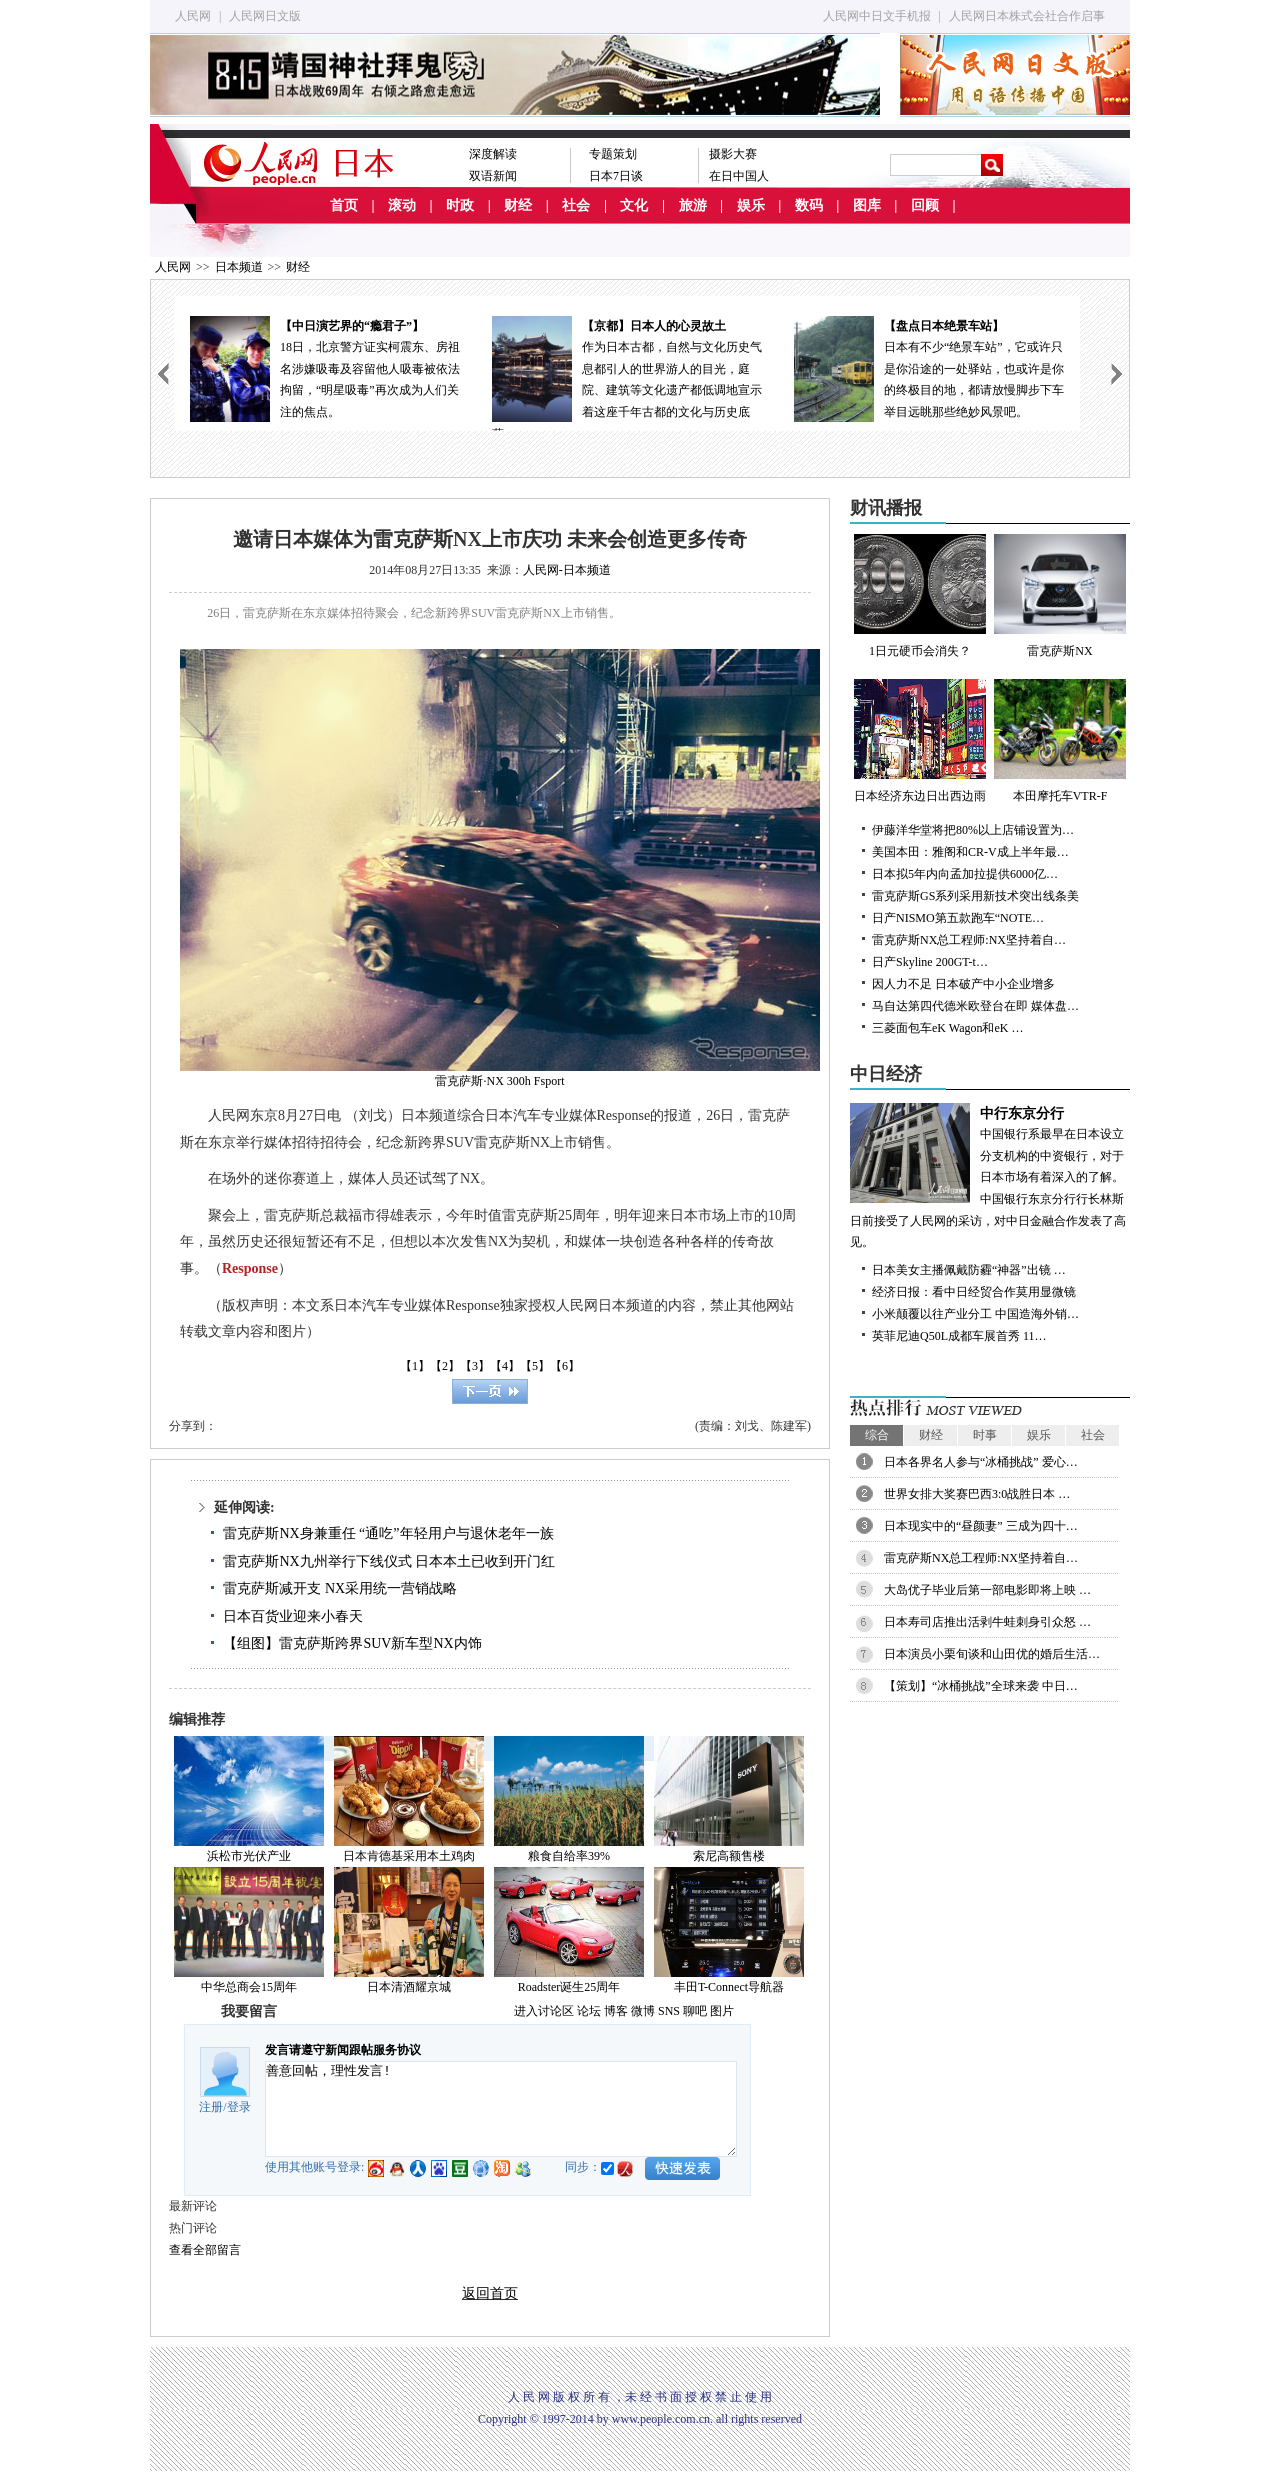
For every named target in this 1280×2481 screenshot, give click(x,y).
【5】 (535, 1366)
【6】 (565, 1366)
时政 (460, 205)
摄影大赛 (733, 154)
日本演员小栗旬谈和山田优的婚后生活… (992, 1654)
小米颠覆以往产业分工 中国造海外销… (975, 1314)
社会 (576, 205)
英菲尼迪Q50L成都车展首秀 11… (959, 1336)
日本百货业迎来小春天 (293, 1616)
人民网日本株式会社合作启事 (1027, 16)
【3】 (475, 1366)
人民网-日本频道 (567, 570)
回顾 (925, 205)
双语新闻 (493, 176)
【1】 (415, 1366)
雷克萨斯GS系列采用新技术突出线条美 (975, 896)
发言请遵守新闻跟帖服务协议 (343, 2050)
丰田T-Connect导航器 (729, 1987)
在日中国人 (739, 176)
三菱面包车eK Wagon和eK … (947, 1028)
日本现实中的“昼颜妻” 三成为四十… (981, 1526)
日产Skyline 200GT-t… (930, 962)
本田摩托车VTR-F (1060, 741)
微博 (643, 2011)
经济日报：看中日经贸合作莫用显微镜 (974, 1292)
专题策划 (613, 154)
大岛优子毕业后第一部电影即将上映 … (987, 1590)
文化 (634, 205)
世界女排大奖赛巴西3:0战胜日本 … (977, 1494)
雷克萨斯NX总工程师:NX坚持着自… (969, 940)
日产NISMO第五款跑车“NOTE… (958, 918)
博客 (616, 2011)
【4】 (505, 1366)
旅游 (693, 205)
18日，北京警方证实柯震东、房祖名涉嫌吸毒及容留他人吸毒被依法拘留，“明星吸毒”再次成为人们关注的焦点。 (325, 367)
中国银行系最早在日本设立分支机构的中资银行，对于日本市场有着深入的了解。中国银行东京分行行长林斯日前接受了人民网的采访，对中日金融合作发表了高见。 (990, 1176)
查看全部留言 (205, 2250)
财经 (518, 205)
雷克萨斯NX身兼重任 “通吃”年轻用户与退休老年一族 (388, 1533)
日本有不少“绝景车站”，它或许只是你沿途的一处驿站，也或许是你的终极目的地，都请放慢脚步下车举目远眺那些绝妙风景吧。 (929, 367)
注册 (211, 2107)
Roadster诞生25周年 (569, 1987)
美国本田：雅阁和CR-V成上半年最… (970, 852)
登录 (239, 2107)
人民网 (193, 16)
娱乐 (751, 205)
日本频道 (239, 267)
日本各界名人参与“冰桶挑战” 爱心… (981, 1462)
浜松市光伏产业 (249, 1856)
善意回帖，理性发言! (501, 2109)
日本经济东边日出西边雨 (920, 741)
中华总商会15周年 (249, 1987)
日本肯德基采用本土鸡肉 (409, 1856)
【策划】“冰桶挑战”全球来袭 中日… (981, 1686)
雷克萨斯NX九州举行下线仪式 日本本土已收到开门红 (389, 1561)
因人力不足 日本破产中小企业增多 (963, 984)
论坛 (589, 2011)
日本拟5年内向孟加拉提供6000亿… (965, 874)
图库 (867, 205)
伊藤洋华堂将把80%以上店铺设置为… (973, 830)
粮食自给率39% (569, 1856)
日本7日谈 (616, 176)
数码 (809, 205)
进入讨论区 (544, 2011)
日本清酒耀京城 (409, 1987)
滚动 (402, 205)
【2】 (445, 1366)
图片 (722, 2011)
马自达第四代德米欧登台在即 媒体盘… (975, 1006)
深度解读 (493, 154)
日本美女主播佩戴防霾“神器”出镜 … (969, 1270)
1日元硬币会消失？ (920, 596)
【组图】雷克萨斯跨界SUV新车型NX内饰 (352, 1643)
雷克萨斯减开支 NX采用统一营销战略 (340, 1588)
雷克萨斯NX (1060, 596)
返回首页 (490, 2293)
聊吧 (695, 2011)
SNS (669, 2011)
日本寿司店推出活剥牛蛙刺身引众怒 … (987, 1622)
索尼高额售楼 (729, 1856)
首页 (344, 205)
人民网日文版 (265, 16)
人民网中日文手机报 (877, 16)
